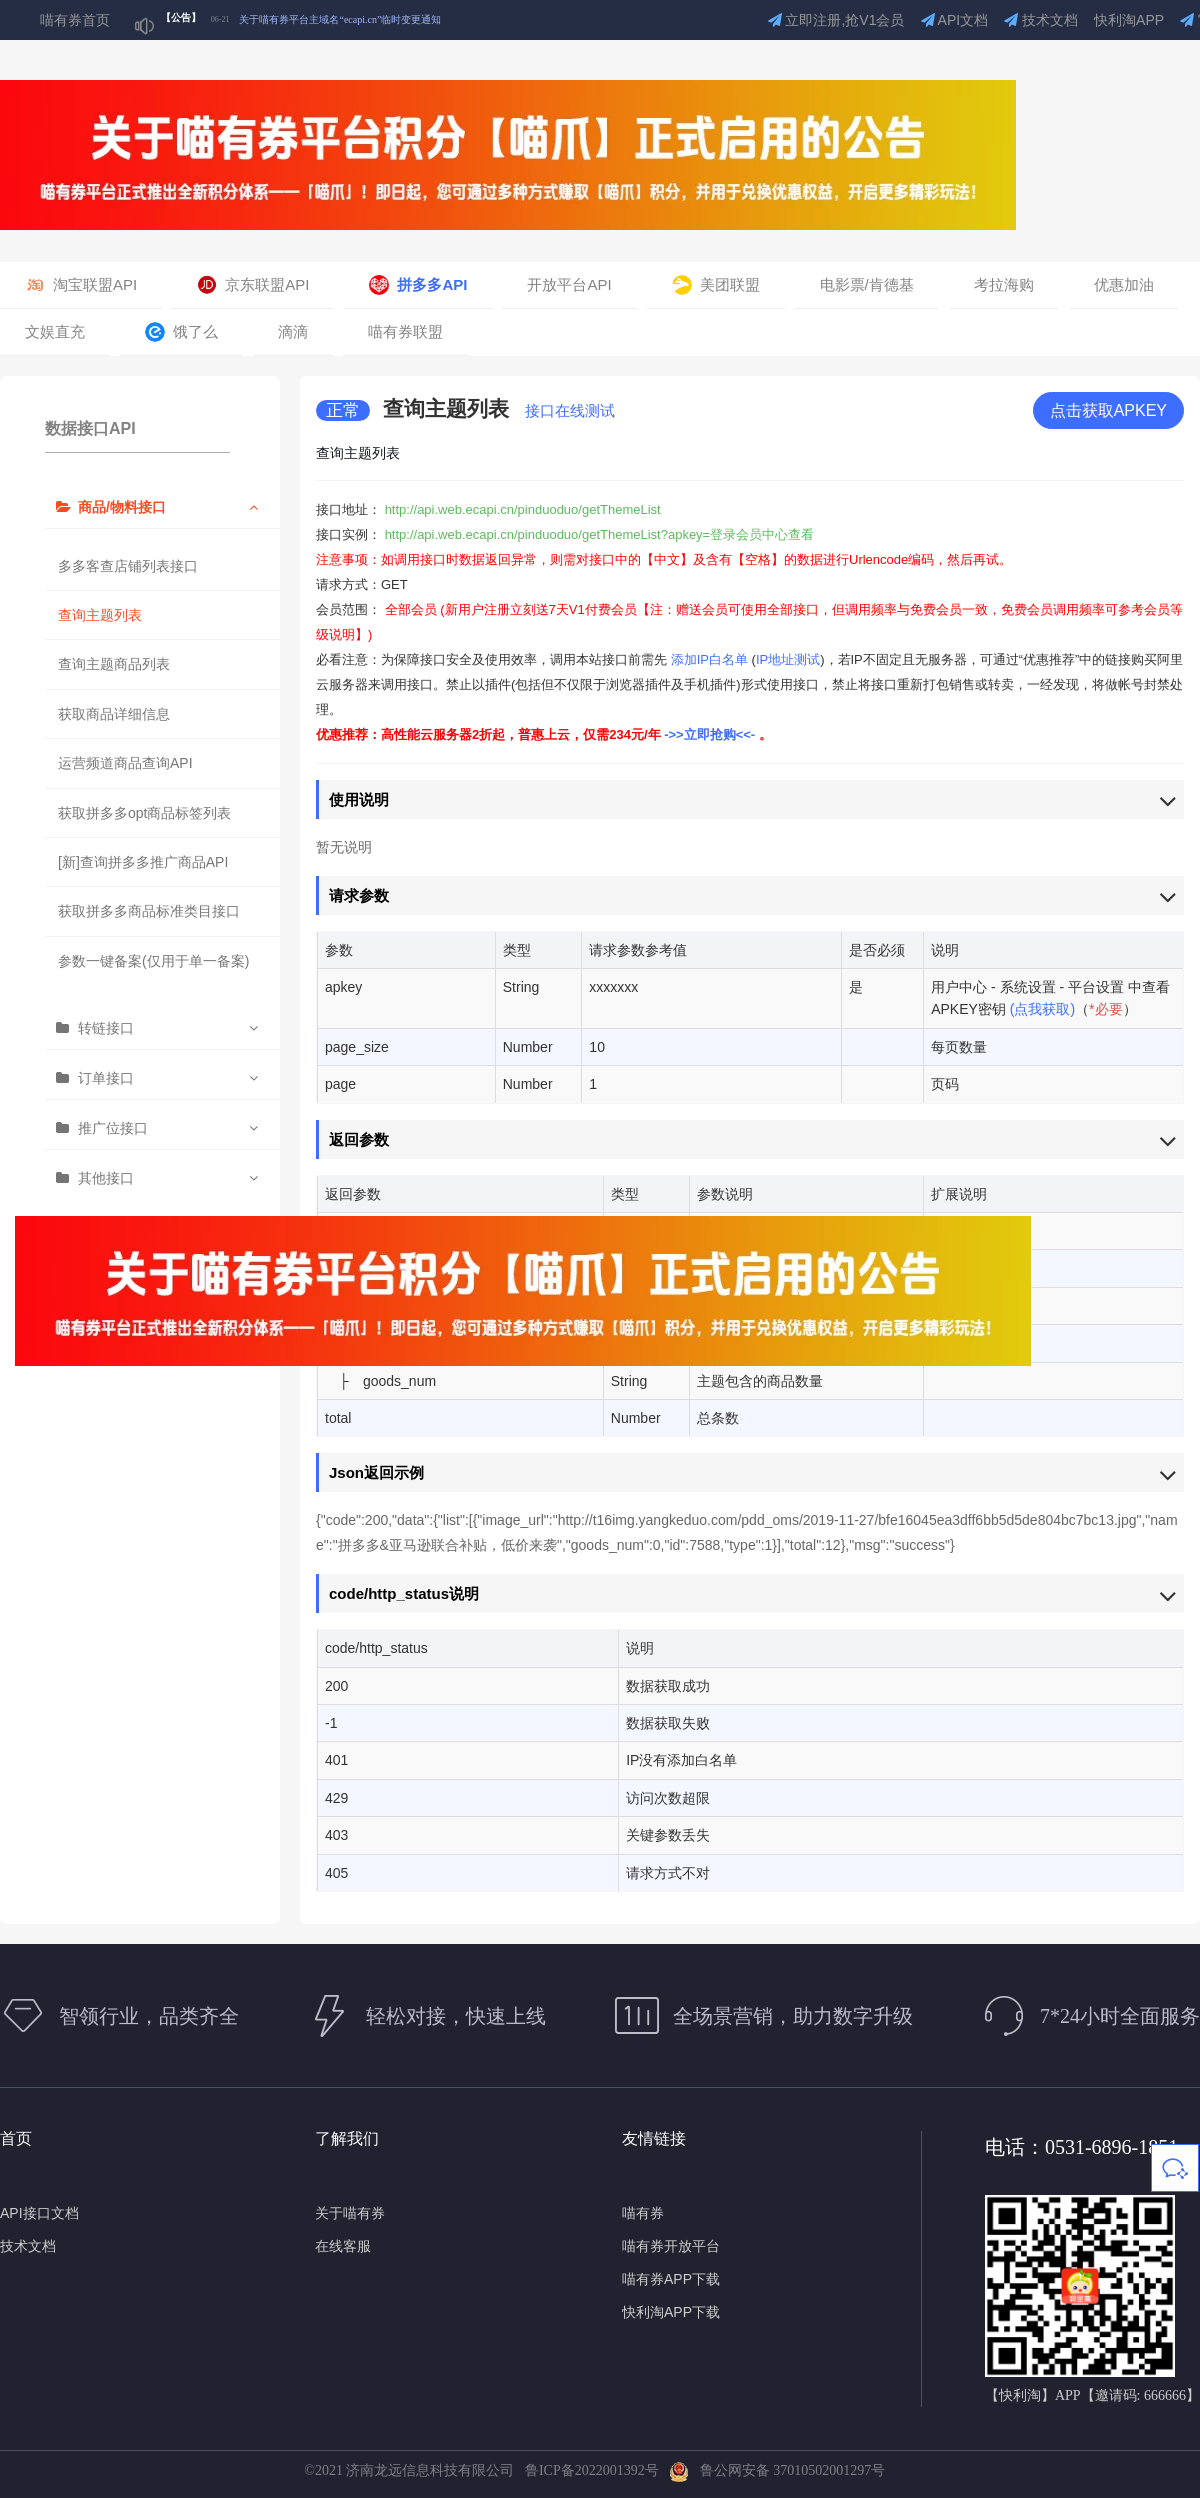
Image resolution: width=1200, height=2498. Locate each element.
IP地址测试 (788, 659)
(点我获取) (1042, 1009)
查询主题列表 (100, 615)
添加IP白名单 (709, 659)
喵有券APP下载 (671, 2279)
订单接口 (106, 1078)
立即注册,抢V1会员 (836, 20)
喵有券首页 (75, 20)
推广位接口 (113, 1128)
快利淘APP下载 (671, 2312)
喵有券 (643, 2213)
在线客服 (343, 2246)
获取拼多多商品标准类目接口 (149, 911)
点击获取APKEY (1108, 410)
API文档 (955, 20)
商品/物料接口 (122, 507)
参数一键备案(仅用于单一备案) (153, 961)
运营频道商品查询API (125, 763)
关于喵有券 (350, 2213)
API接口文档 (39, 2213)
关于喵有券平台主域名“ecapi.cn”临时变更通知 (340, 19)
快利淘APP (1129, 20)
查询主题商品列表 (114, 664)
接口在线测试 (570, 410)
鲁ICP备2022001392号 (595, 2470)
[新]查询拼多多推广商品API (143, 862)
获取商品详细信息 (114, 714)
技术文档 (1041, 20)
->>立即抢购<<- (711, 734)
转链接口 (106, 1028)
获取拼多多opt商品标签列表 (144, 813)
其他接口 (106, 1178)
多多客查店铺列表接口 (128, 566)
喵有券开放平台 (671, 2246)
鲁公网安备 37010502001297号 (777, 2470)
